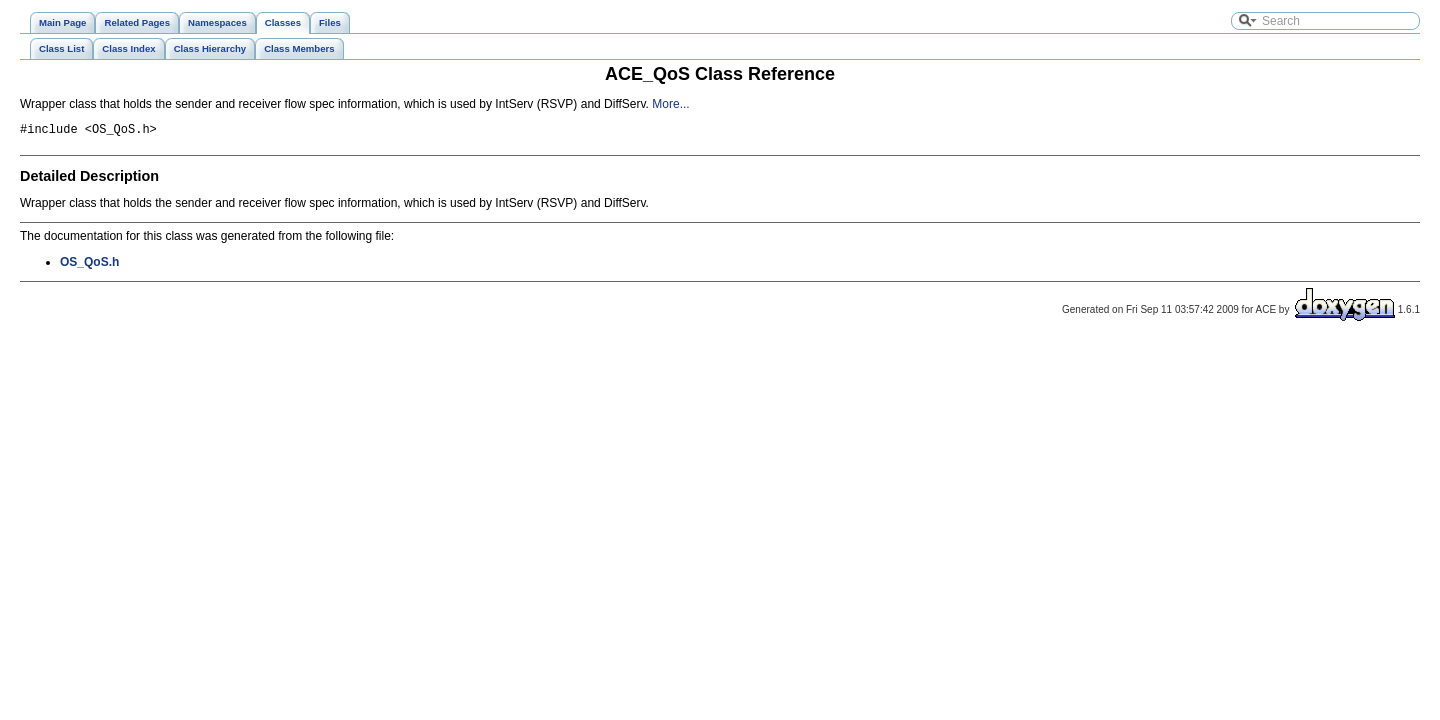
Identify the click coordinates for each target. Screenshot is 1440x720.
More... (670, 104)
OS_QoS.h (89, 265)
